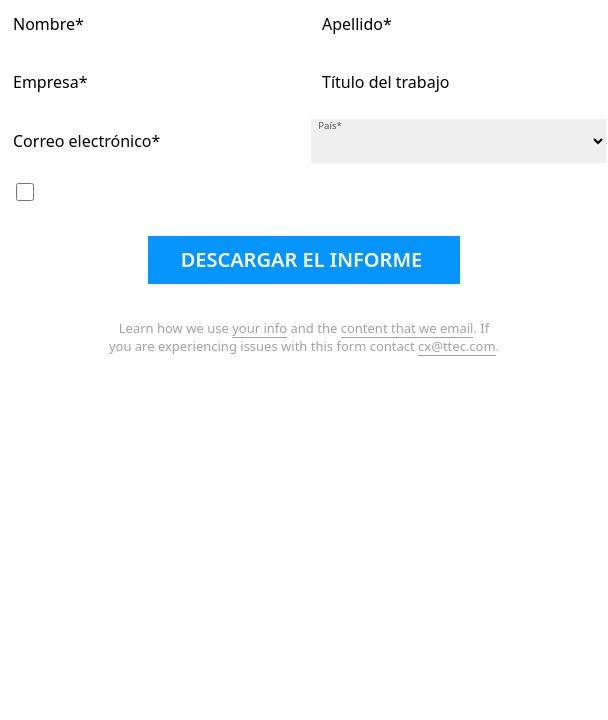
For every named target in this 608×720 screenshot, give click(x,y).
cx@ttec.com (457, 346)
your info (259, 328)
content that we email (407, 328)
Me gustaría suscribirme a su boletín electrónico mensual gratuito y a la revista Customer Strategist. (304, 198)
